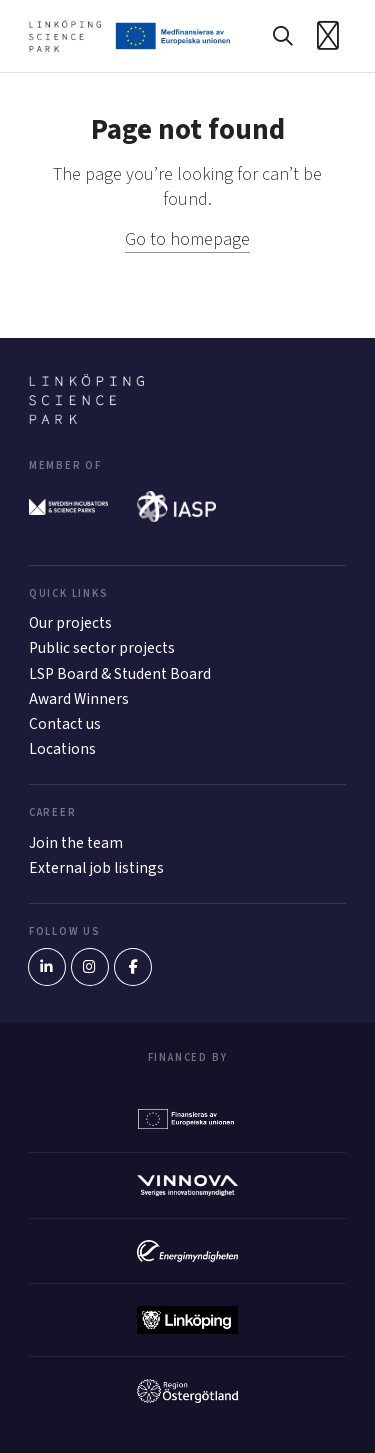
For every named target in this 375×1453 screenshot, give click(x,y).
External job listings (96, 868)
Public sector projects (102, 648)
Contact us (65, 724)
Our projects (70, 623)
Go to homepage (187, 239)
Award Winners (79, 699)
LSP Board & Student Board (120, 674)
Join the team (76, 843)
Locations (62, 749)
